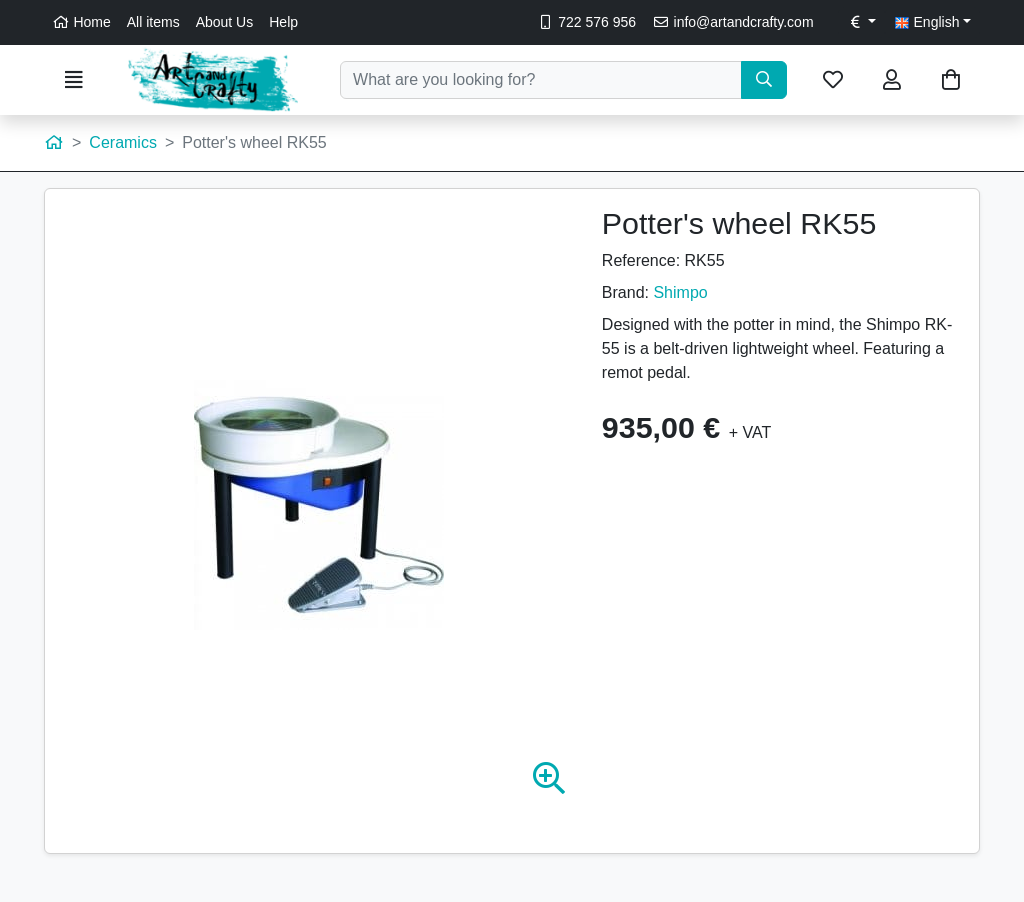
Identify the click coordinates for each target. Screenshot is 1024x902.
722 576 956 (586, 22)
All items (153, 22)
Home (81, 22)
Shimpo (680, 292)
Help (283, 22)
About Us (225, 22)
